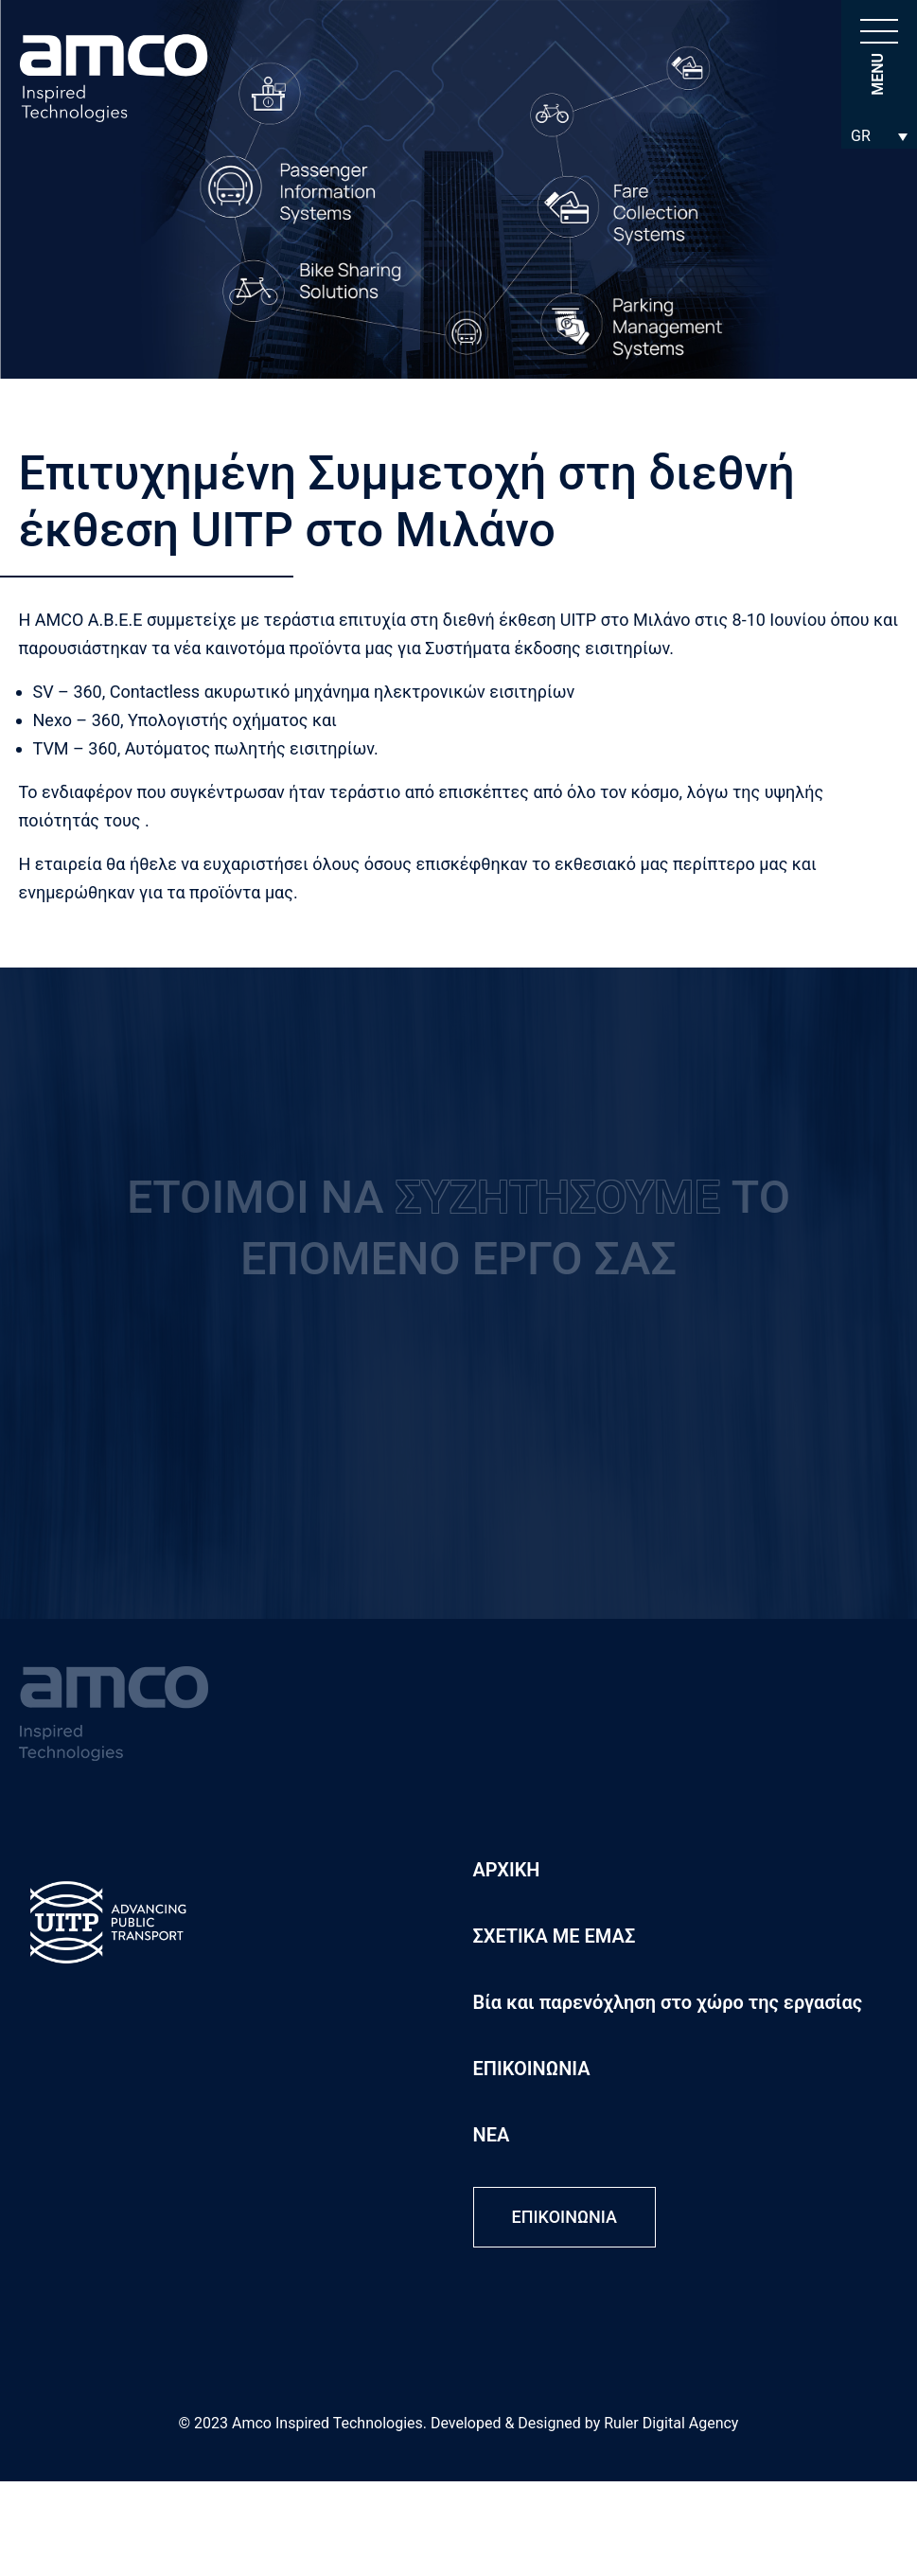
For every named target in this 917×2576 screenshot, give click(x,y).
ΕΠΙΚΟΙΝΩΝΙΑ (532, 2068)
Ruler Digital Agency (671, 2423)
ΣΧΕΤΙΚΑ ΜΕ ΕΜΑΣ (554, 1936)
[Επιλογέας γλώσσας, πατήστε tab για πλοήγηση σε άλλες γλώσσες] (879, 136)
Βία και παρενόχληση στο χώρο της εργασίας (668, 2002)
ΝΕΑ (491, 2134)
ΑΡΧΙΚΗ (506, 1869)
